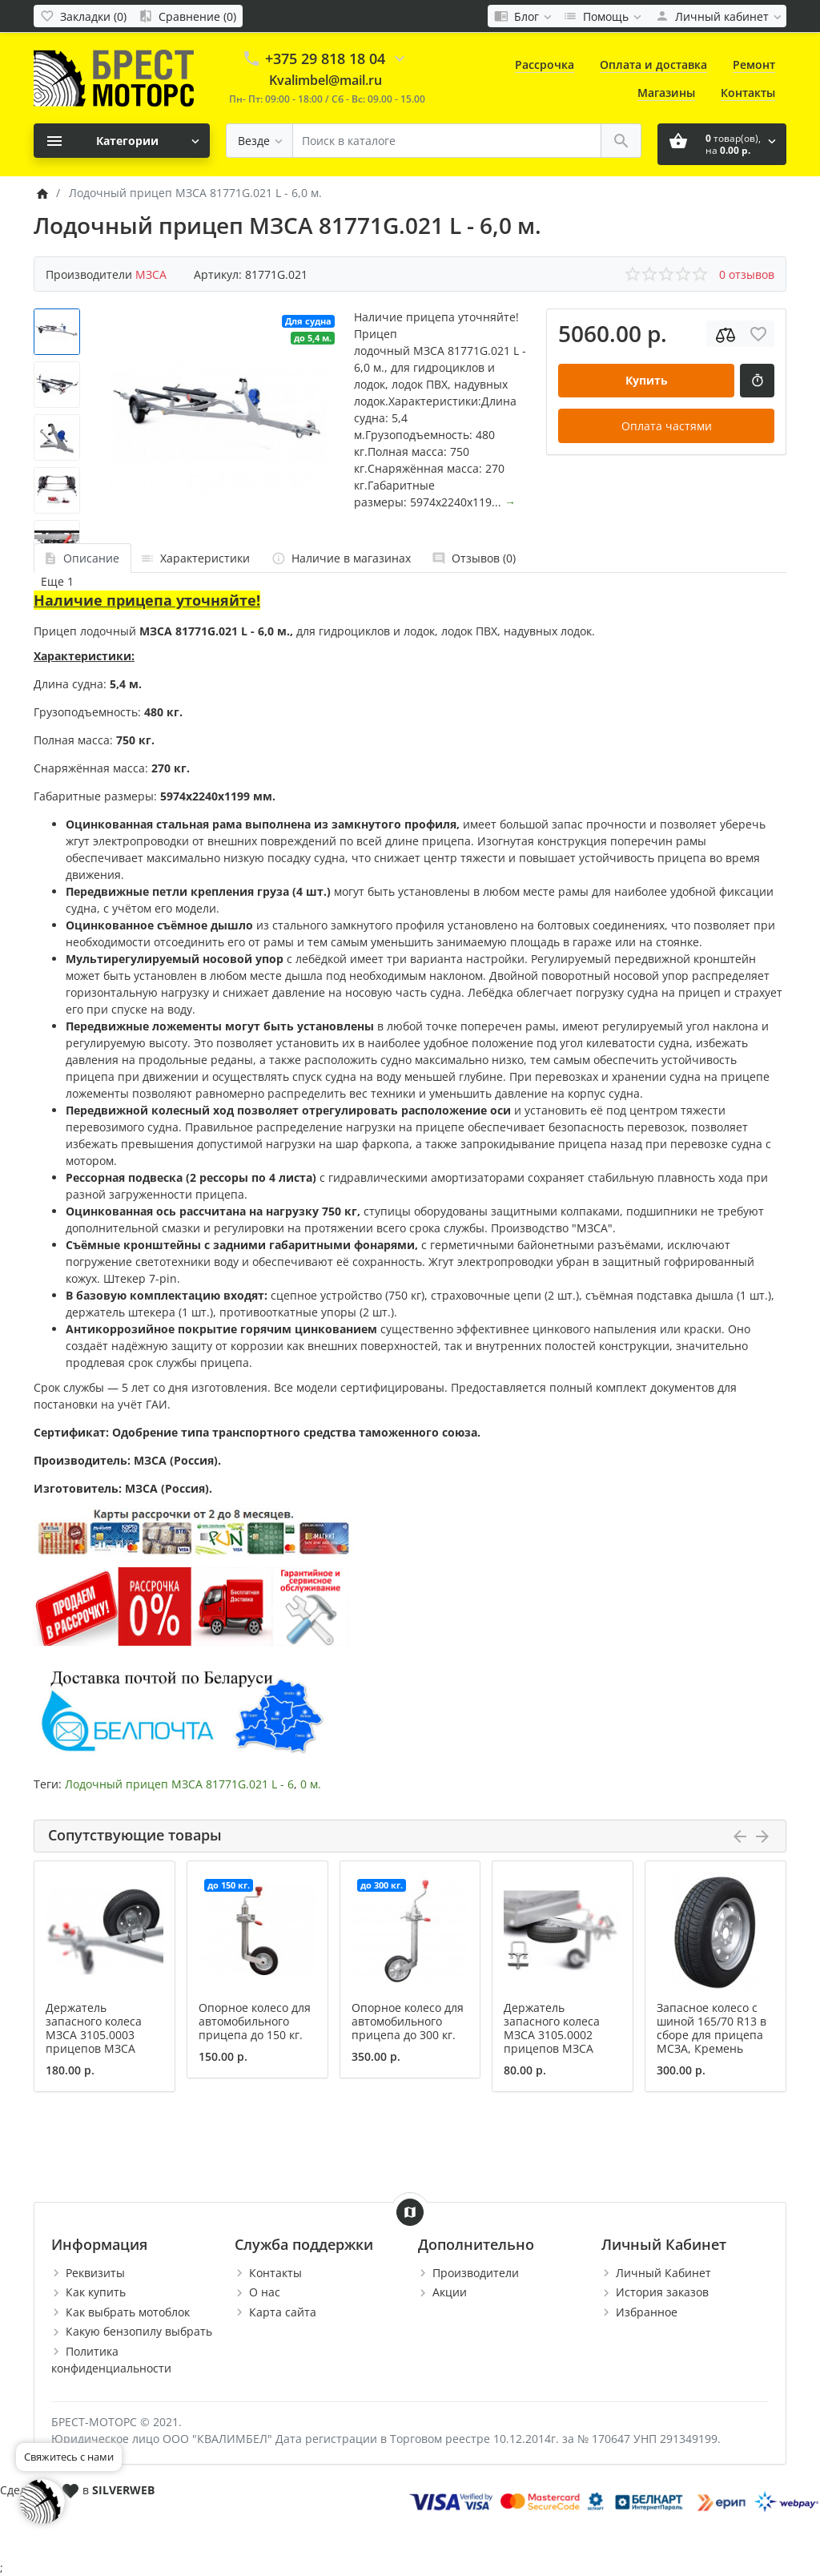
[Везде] (259, 140)
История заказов (662, 2292)
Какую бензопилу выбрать (139, 2331)
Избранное (646, 2312)
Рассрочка (544, 64)
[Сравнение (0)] (187, 16)
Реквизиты (95, 2272)
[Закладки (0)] (83, 16)
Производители (475, 2272)
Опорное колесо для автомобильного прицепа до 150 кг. (255, 2021)
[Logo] (114, 77)
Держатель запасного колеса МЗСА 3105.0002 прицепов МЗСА (552, 2027)
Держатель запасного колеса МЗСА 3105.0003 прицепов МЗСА (94, 2027)
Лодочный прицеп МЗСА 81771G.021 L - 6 (179, 1784)
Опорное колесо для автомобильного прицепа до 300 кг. (408, 2021)
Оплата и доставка (653, 64)
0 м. (310, 1784)
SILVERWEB (123, 2489)
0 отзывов (746, 274)
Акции (449, 2292)
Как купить (96, 2292)
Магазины (666, 92)
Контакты (748, 92)
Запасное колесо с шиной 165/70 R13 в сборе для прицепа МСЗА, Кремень (711, 2027)
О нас (264, 2292)
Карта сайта (282, 2312)
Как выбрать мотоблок (128, 2312)
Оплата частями (666, 425)
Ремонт (754, 64)
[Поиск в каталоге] (446, 140)
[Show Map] (410, 2212)
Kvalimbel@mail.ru (325, 80)
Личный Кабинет (663, 2272)
